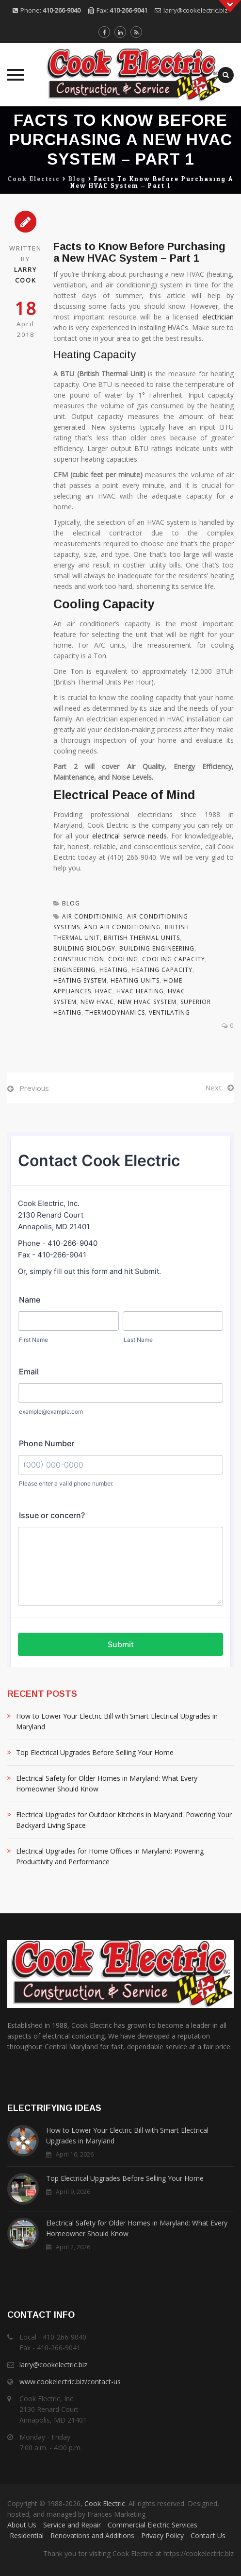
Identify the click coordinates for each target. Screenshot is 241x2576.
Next (213, 1087)
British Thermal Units (142, 938)
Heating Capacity (162, 970)
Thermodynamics (115, 1012)
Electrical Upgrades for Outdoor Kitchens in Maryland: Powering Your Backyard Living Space (124, 1820)
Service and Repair (72, 2524)
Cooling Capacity (173, 959)
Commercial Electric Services (152, 2524)
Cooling (123, 959)
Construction (78, 959)
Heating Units (135, 980)
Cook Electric (104, 2503)
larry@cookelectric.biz (195, 10)
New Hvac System (147, 1002)
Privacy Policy (162, 2535)
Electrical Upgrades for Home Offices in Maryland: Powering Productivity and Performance (110, 1856)
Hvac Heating (140, 991)
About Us (21, 2524)
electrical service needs (129, 835)
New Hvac (97, 1002)
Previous (34, 1088)
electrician (218, 316)
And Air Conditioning (122, 927)
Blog (71, 903)
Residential (27, 2535)
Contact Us (208, 2535)
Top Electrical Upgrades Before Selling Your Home (95, 1752)
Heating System (80, 980)
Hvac (103, 991)
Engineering (74, 970)
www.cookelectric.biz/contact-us (70, 2381)
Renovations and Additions (92, 2535)
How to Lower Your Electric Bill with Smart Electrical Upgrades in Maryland (117, 1721)
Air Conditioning (92, 916)
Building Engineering (156, 948)
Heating (113, 970)
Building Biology (84, 948)
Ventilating (169, 1012)
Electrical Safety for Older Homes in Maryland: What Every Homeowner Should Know (106, 1783)
